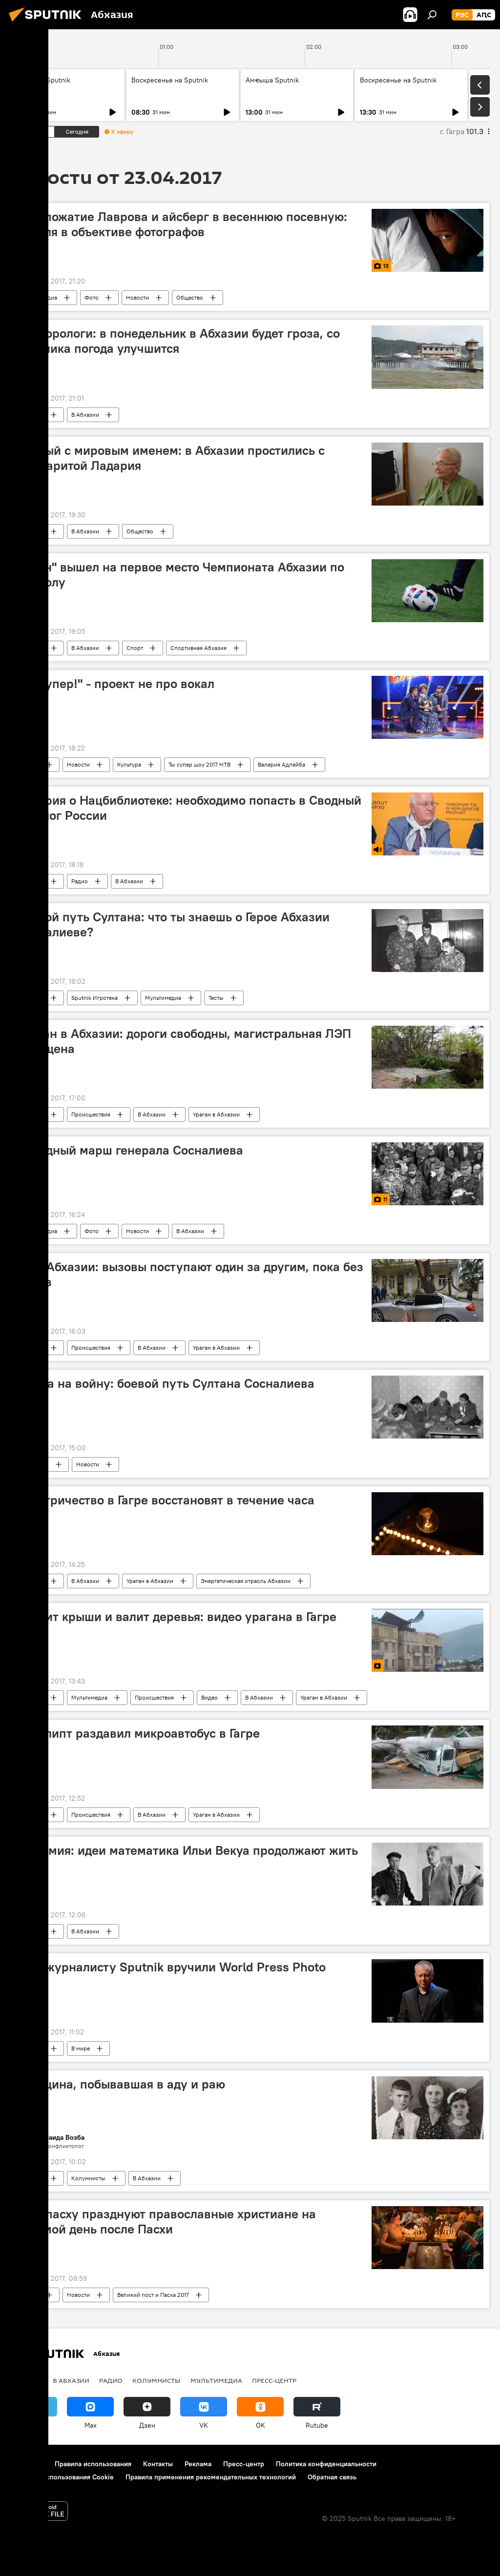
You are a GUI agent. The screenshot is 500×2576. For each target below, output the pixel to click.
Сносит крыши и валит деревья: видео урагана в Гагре (176, 1616)
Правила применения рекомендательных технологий (210, 2477)
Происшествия (90, 1114)
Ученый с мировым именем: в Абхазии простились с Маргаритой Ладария (171, 458)
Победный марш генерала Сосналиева (130, 1150)
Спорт (134, 647)
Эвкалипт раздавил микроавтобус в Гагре (138, 1733)
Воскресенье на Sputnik (169, 80)
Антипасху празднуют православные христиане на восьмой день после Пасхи (166, 2221)
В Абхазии (85, 414)
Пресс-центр (274, 2380)
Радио (79, 881)
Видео (209, 1697)
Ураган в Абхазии (216, 1114)
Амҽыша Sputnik (43, 80)
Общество (189, 297)
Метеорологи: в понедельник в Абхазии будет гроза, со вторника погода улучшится (178, 340)
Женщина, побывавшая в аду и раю (121, 2084)
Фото (91, 297)
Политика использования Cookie (62, 2477)
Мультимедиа (39, 297)
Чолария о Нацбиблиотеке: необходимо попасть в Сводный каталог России (189, 807)
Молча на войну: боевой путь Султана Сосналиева (165, 1383)
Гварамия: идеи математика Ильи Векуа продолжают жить (187, 1850)
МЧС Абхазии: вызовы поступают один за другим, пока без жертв (190, 1274)
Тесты (216, 997)
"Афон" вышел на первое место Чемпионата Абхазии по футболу (180, 574)
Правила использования (93, 2463)
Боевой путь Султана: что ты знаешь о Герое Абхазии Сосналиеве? (173, 924)
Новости (137, 297)
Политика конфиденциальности (326, 2463)
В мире (30, 764)
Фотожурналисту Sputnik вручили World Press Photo (171, 1967)
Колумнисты (88, 2178)
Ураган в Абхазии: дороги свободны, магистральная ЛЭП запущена (184, 1041)
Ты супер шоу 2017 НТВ (199, 764)
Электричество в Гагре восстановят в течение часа (165, 1500)
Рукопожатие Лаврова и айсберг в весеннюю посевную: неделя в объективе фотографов (182, 224)
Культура (129, 764)
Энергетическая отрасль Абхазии (246, 1580)
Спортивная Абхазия (198, 647)
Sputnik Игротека (94, 997)
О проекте (26, 2463)
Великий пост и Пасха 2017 (153, 2294)
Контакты (158, 2463)
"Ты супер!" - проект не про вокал (115, 683)
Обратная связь (332, 2477)
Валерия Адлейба (281, 764)
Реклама (198, 2463)
